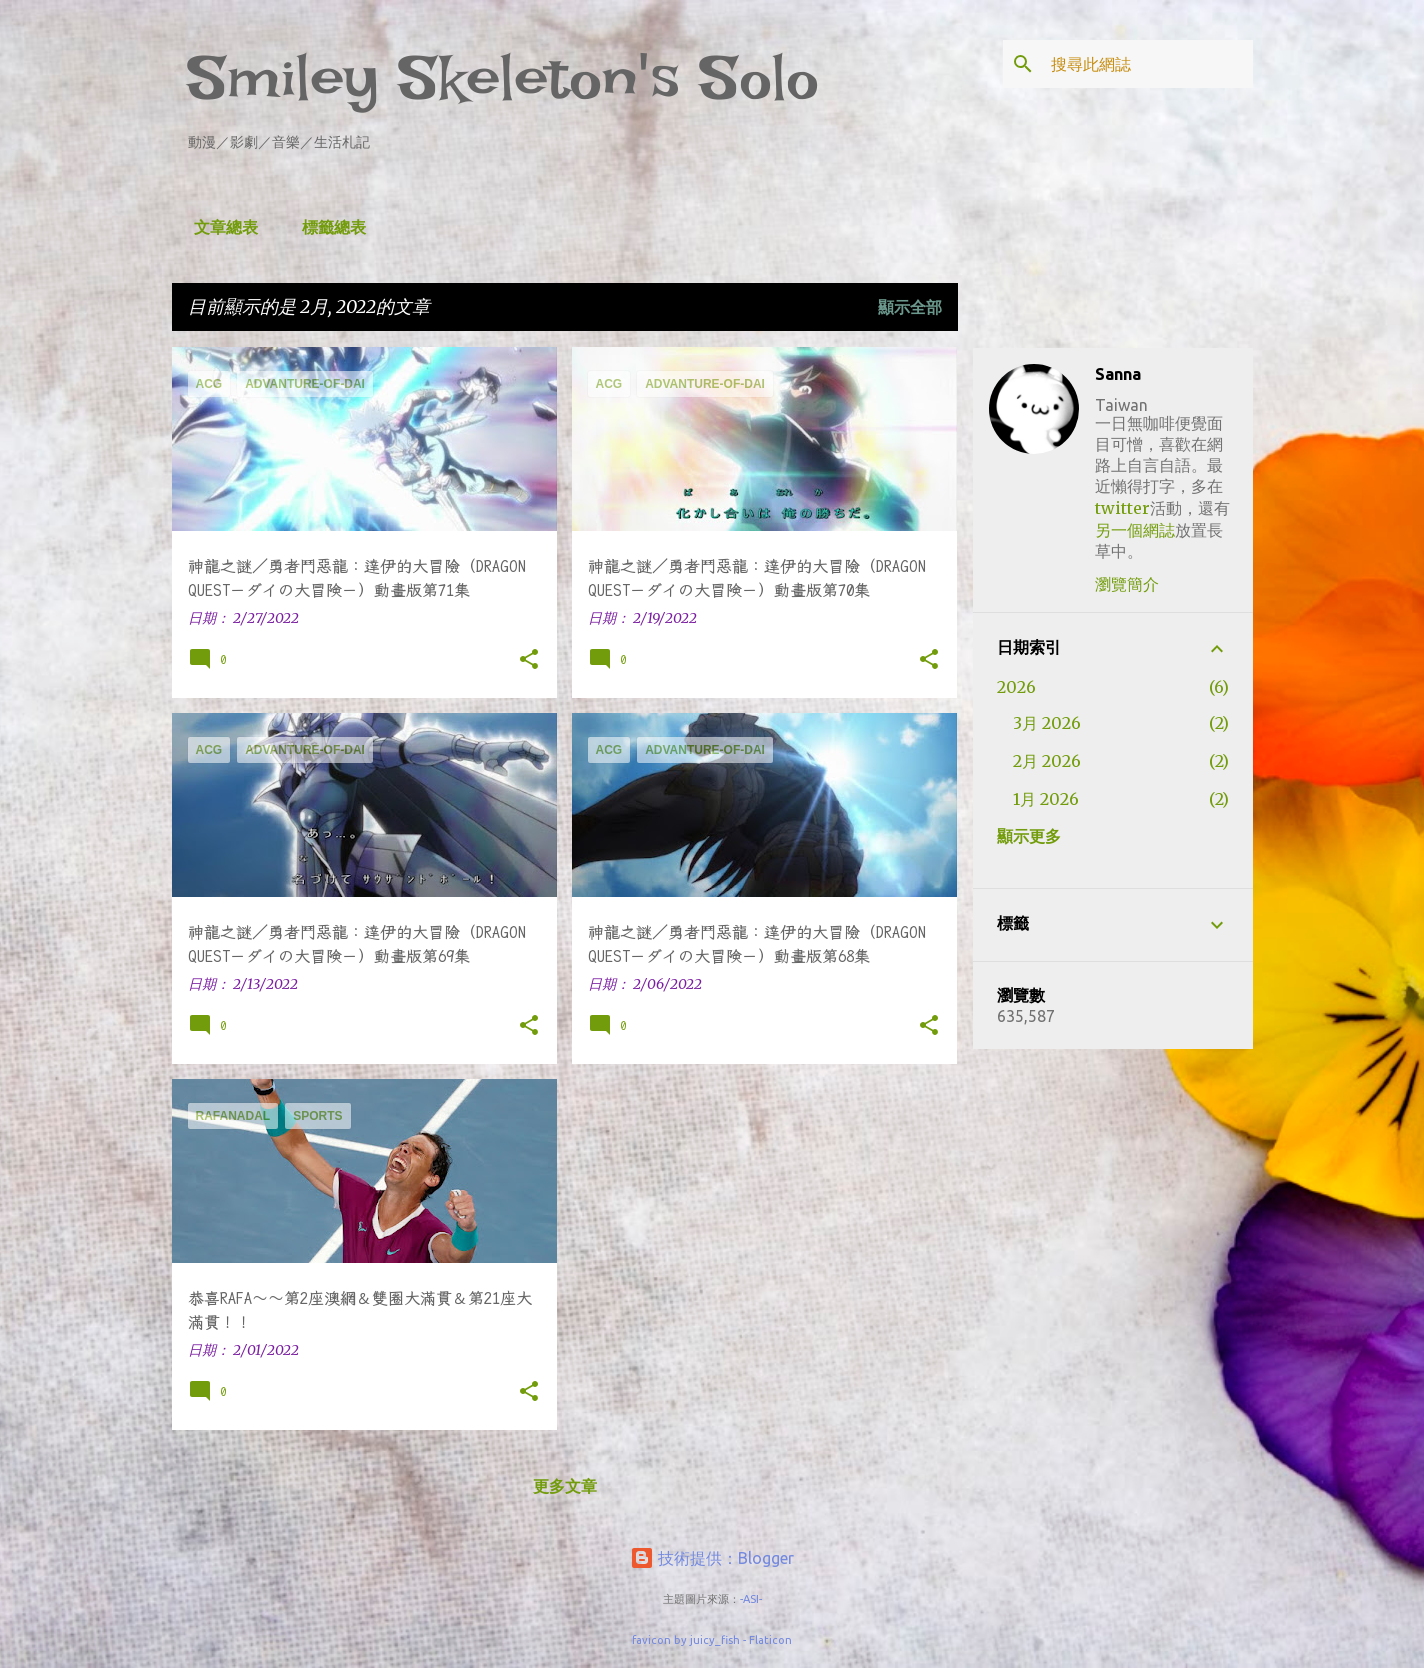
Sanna (1118, 374)
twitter (1122, 508)
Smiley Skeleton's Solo (503, 77)
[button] (529, 660)
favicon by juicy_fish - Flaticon (712, 1640)
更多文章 (565, 1486)
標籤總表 (328, 227)
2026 (1016, 687)
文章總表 (220, 227)
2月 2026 (1047, 761)
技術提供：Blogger (712, 1558)
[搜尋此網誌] (1148, 64)
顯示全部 (910, 307)
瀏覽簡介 (1127, 584)
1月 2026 (1046, 799)
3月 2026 (1047, 723)
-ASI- (751, 1599)
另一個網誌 (1135, 530)
